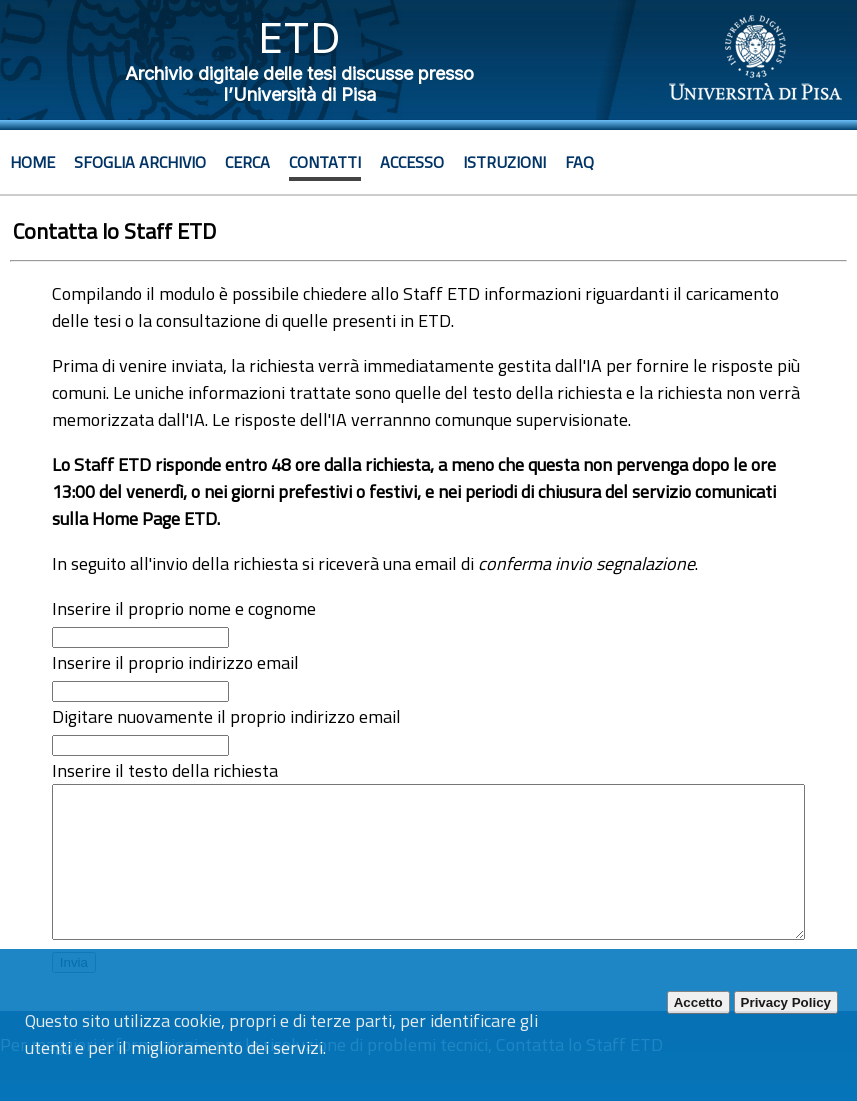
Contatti (325, 162)
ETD (299, 37)
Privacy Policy (786, 1002)
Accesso (412, 162)
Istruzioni (504, 162)
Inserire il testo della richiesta (165, 770)
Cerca (247, 162)
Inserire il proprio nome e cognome (184, 608)
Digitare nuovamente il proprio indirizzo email (226, 716)
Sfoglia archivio (140, 162)
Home (32, 162)
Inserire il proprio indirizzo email (175, 662)
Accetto (698, 1002)
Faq (579, 162)
